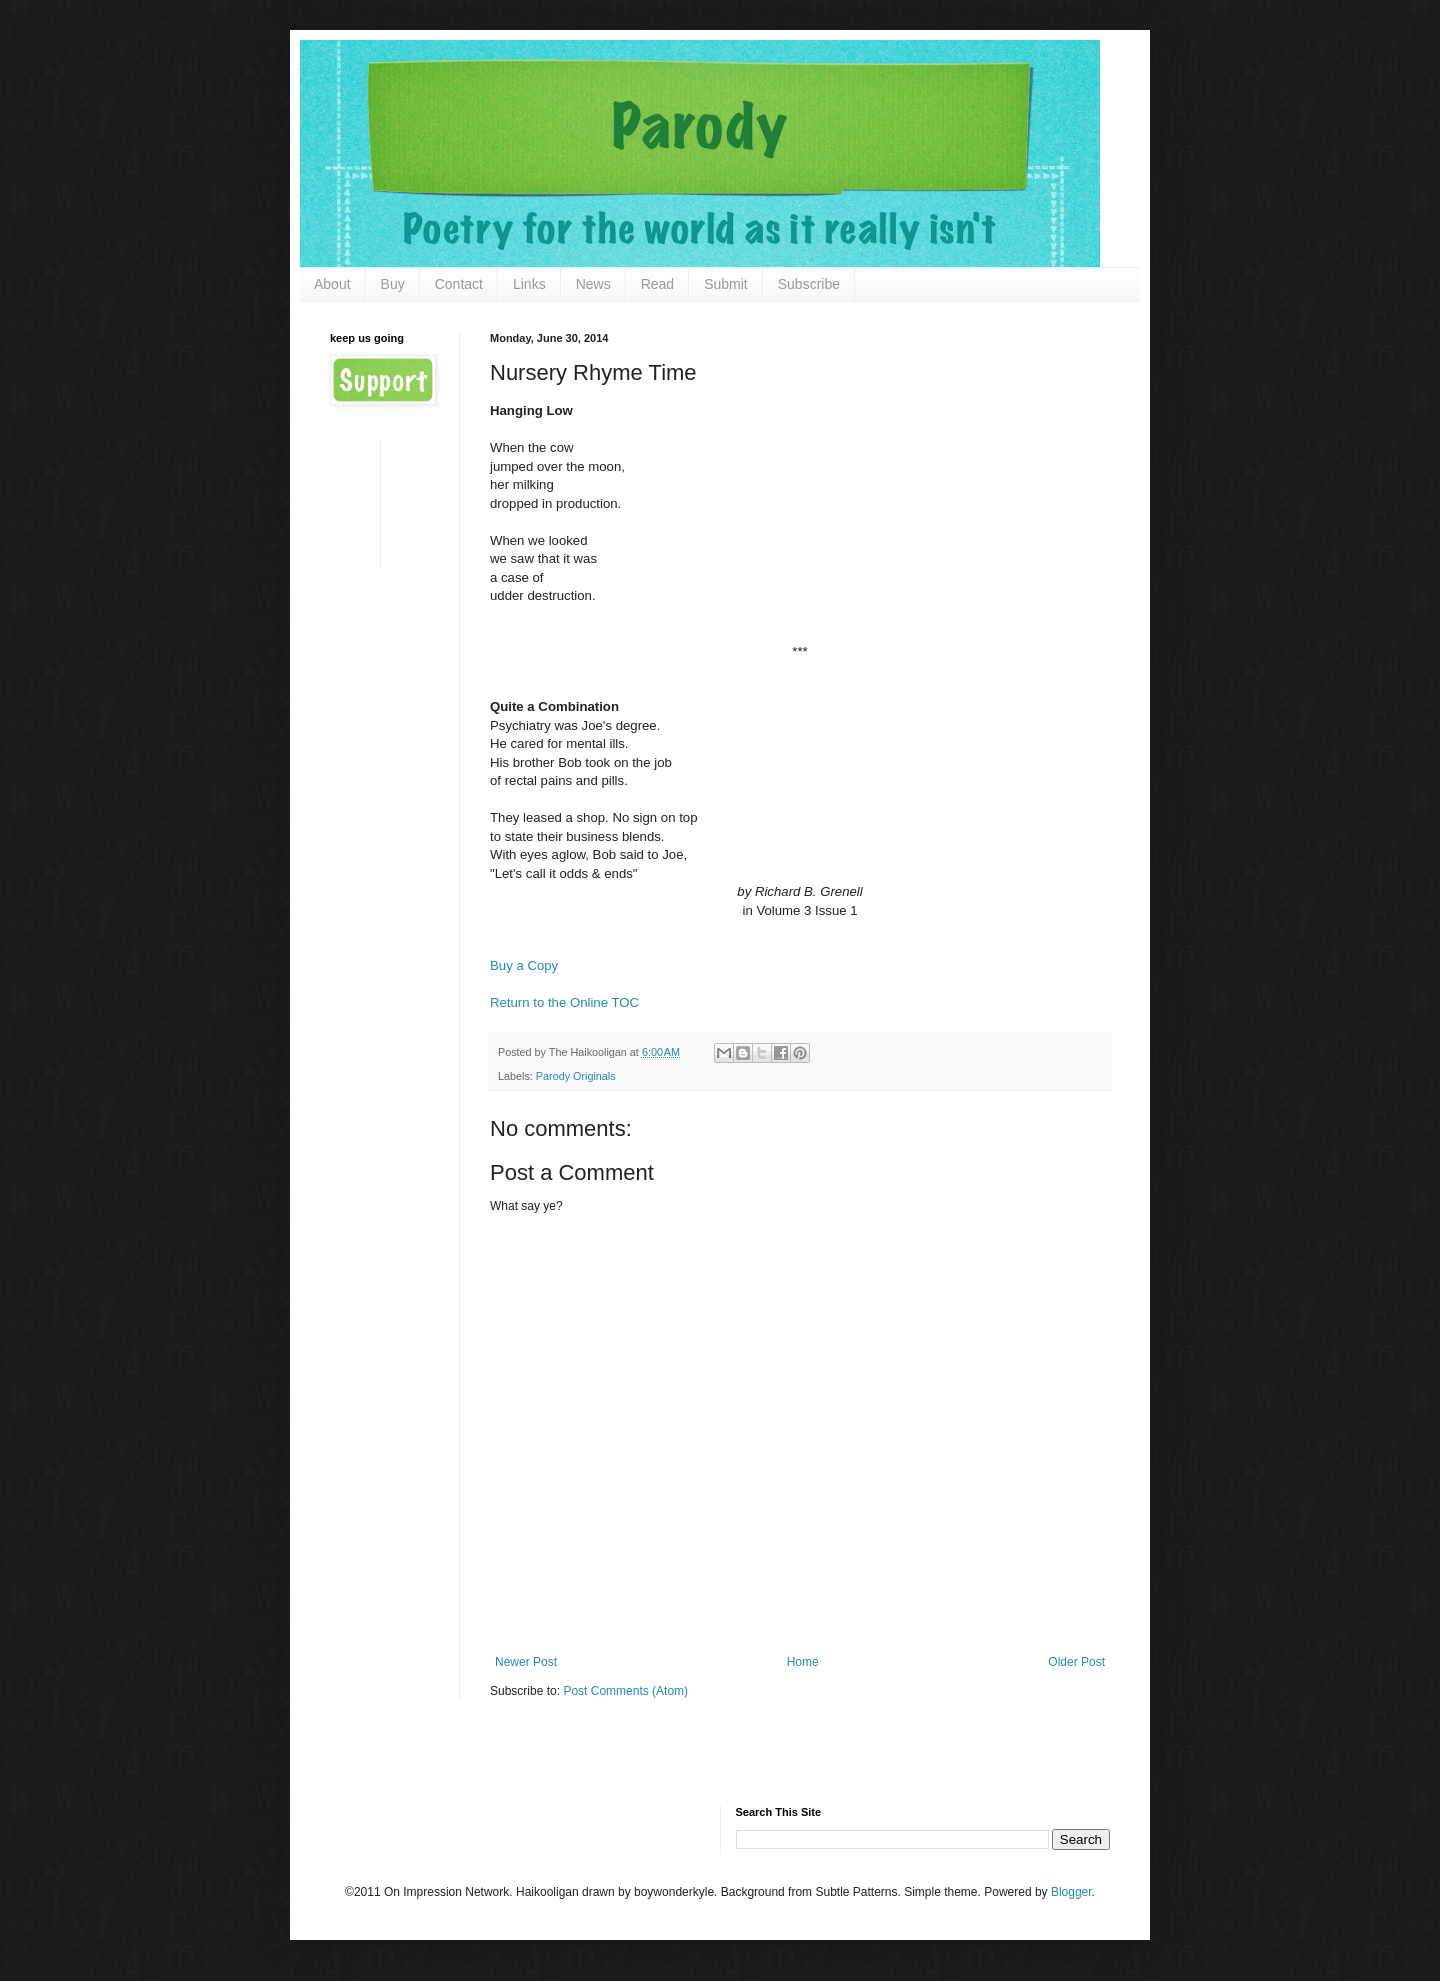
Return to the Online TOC (564, 1002)
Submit (726, 284)
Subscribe (809, 284)
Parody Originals (576, 1076)
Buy (393, 284)
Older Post (1076, 1662)
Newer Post (526, 1662)
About (332, 284)
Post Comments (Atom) (625, 1691)
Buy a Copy (524, 965)
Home (803, 1662)
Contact (459, 284)
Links (529, 284)
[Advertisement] (392, 502)
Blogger (1071, 1892)
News (593, 284)
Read (657, 284)
